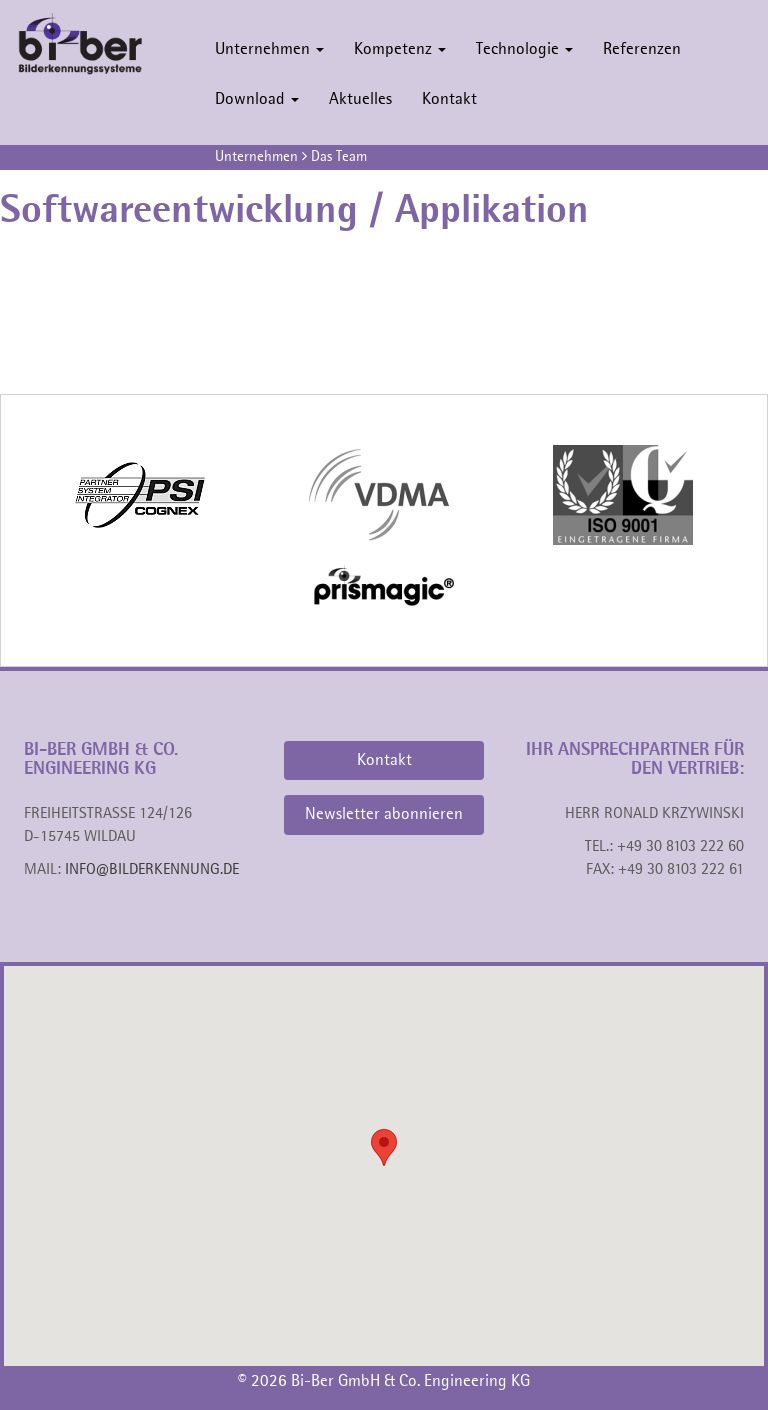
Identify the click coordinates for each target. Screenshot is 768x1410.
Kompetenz (400, 49)
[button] (384, 1147)
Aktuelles (360, 99)
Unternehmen (269, 49)
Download (257, 99)
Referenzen (642, 49)
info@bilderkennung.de (152, 870)
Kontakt (449, 99)
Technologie (524, 49)
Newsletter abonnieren (384, 814)
